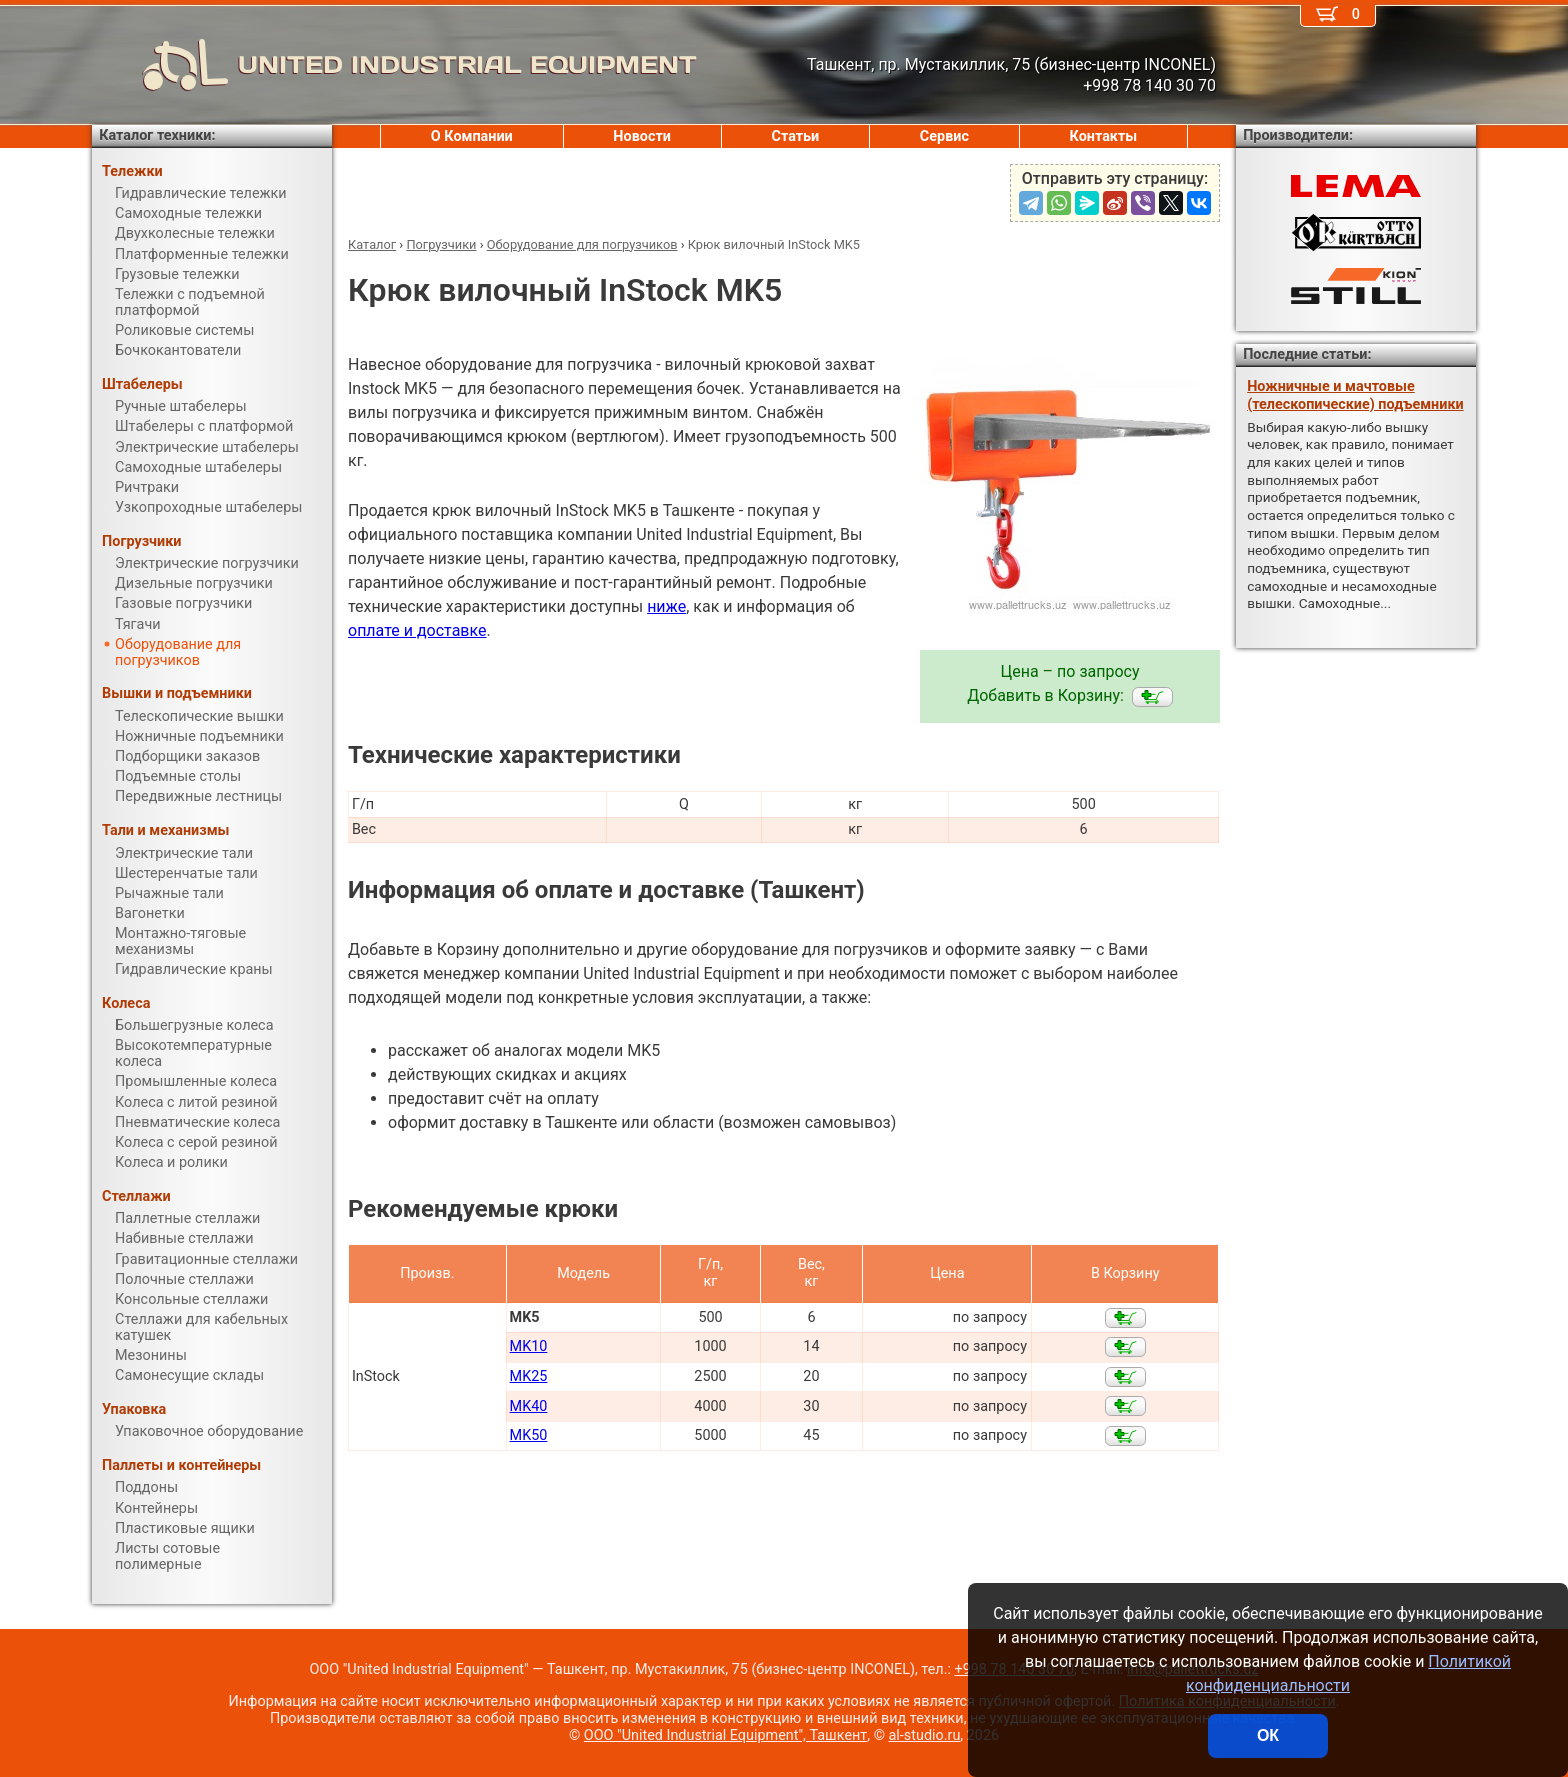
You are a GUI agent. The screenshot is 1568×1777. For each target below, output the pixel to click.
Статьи (795, 136)
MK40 (529, 1406)
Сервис (944, 136)
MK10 (529, 1346)
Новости (642, 136)
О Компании (472, 136)
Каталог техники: (157, 135)
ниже (666, 606)
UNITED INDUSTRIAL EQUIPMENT (394, 65)
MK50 (529, 1435)
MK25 (529, 1376)
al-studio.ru (925, 1735)
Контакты (1104, 136)
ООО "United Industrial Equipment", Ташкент (725, 1735)
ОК (1268, 1735)
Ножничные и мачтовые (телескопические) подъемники (1355, 395)
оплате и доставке (417, 630)
